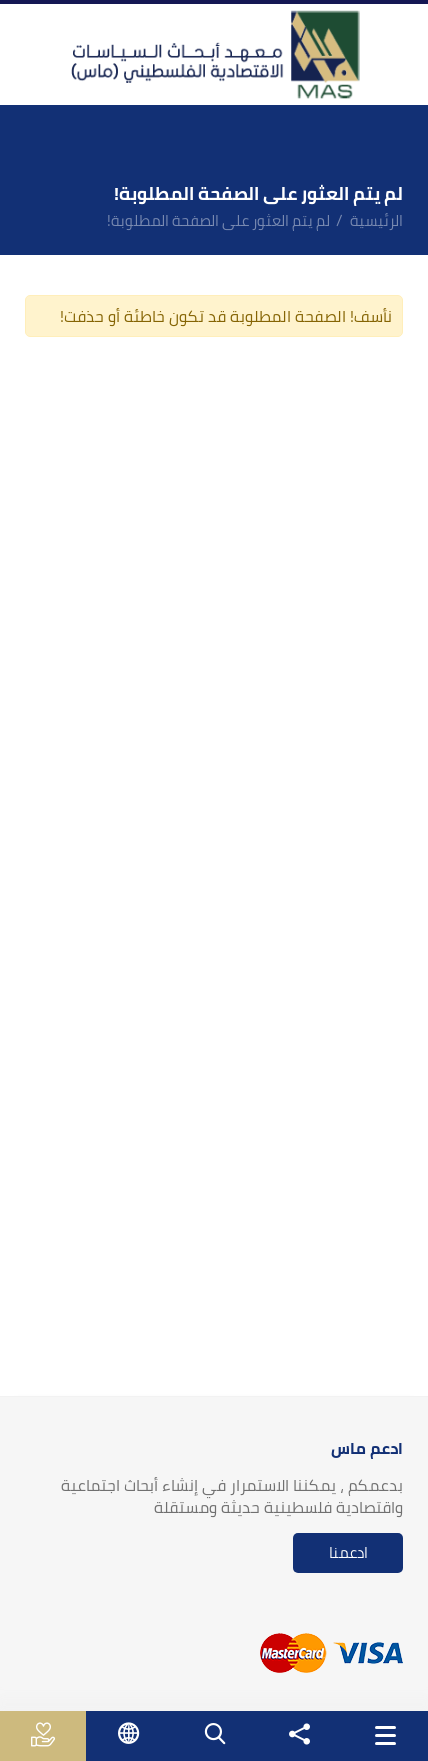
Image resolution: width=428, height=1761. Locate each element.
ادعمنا (348, 1552)
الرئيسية (376, 220)
